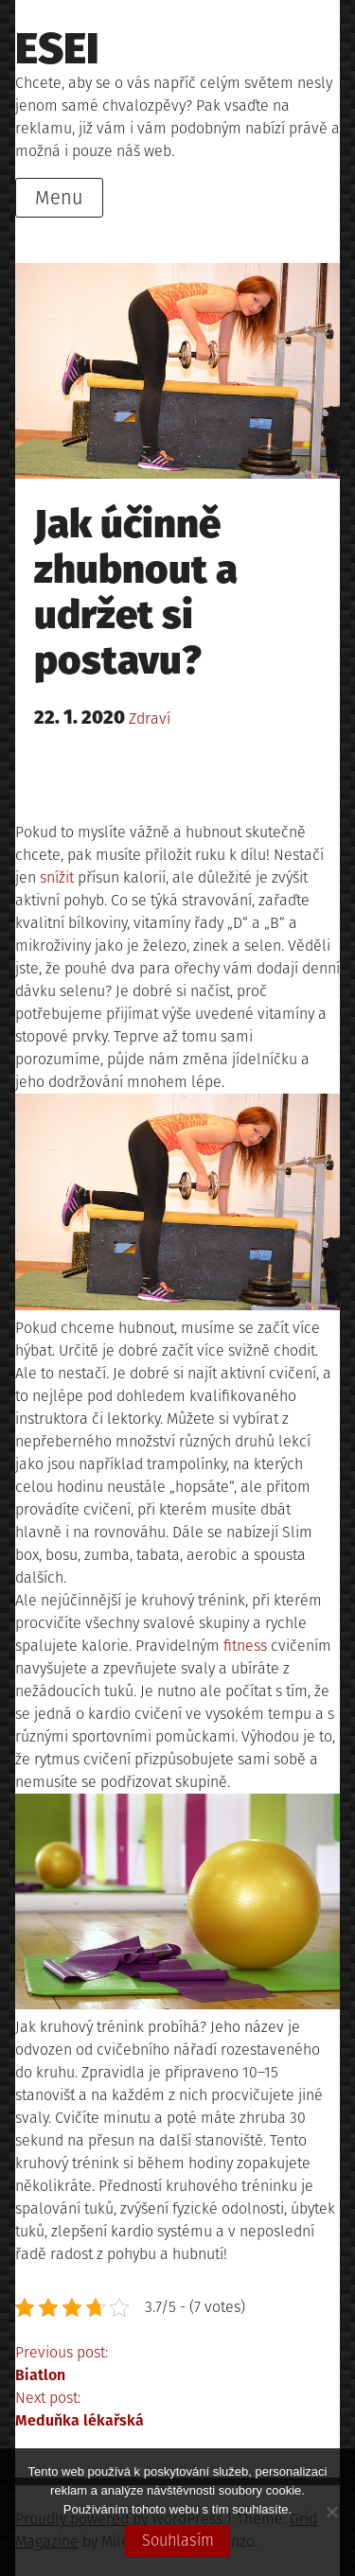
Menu (59, 197)
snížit (55, 877)
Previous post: (177, 2365)
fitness (245, 1646)
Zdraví (149, 718)
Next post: (177, 2410)
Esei (57, 49)
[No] (331, 2511)
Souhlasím (178, 2541)
